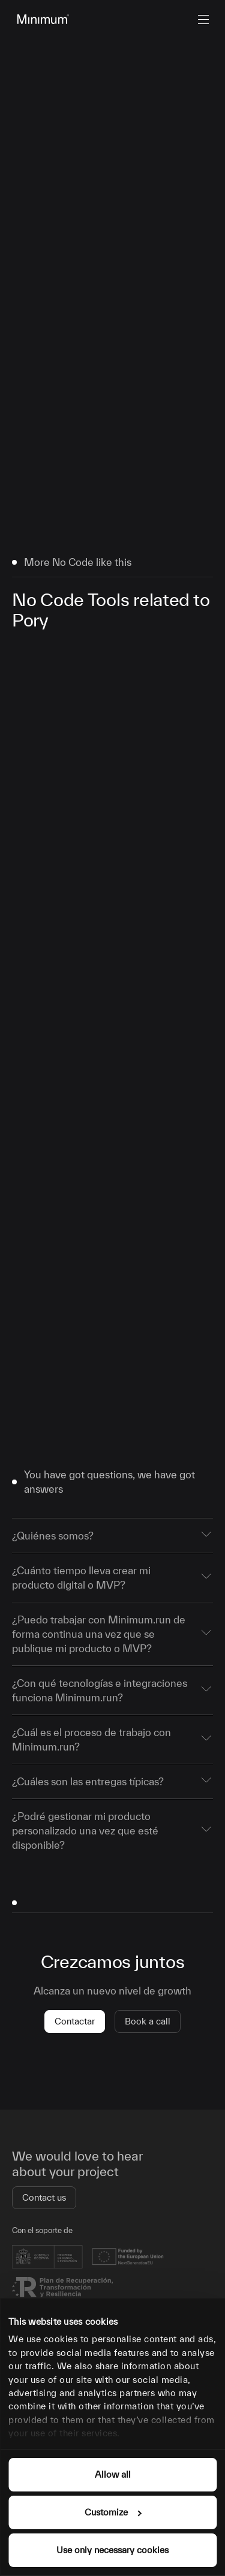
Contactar (75, 2021)
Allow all (113, 2474)
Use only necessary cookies (112, 2550)
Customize (113, 2512)
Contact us (44, 2197)
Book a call (147, 2021)
